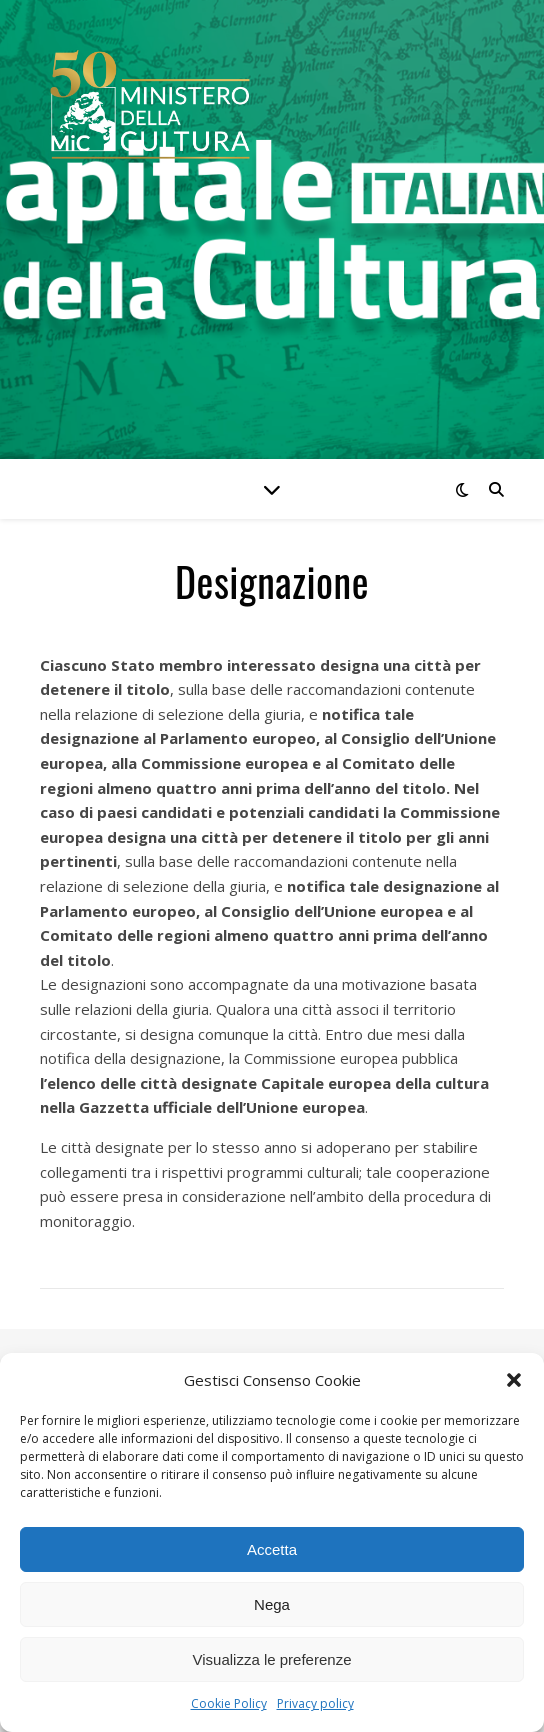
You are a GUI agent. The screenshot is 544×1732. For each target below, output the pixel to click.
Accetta (272, 1549)
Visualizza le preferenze (272, 1659)
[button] (514, 1380)
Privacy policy (315, 1703)
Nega (272, 1604)
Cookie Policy (229, 1703)
